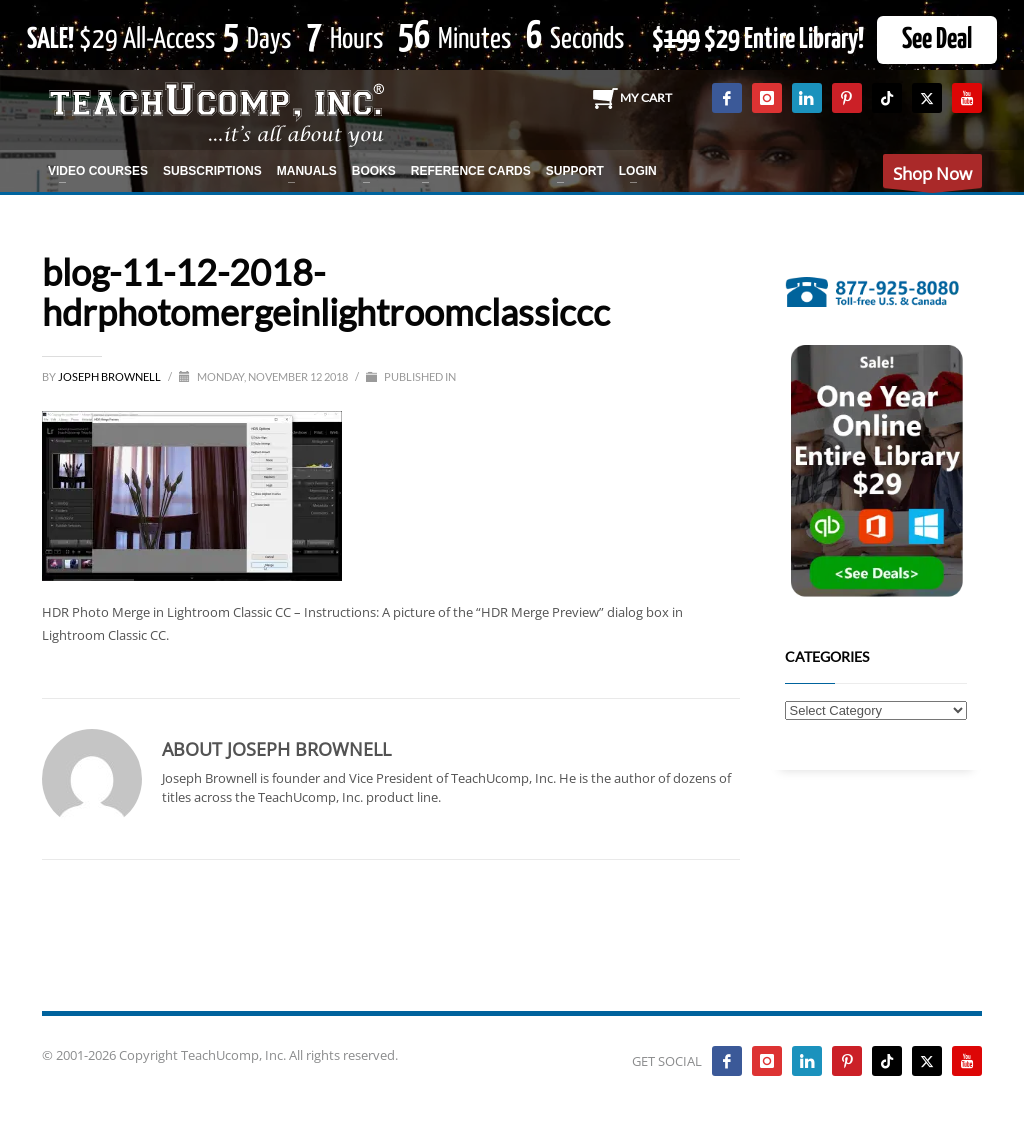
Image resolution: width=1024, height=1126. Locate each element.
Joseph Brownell (110, 376)
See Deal (937, 40)
